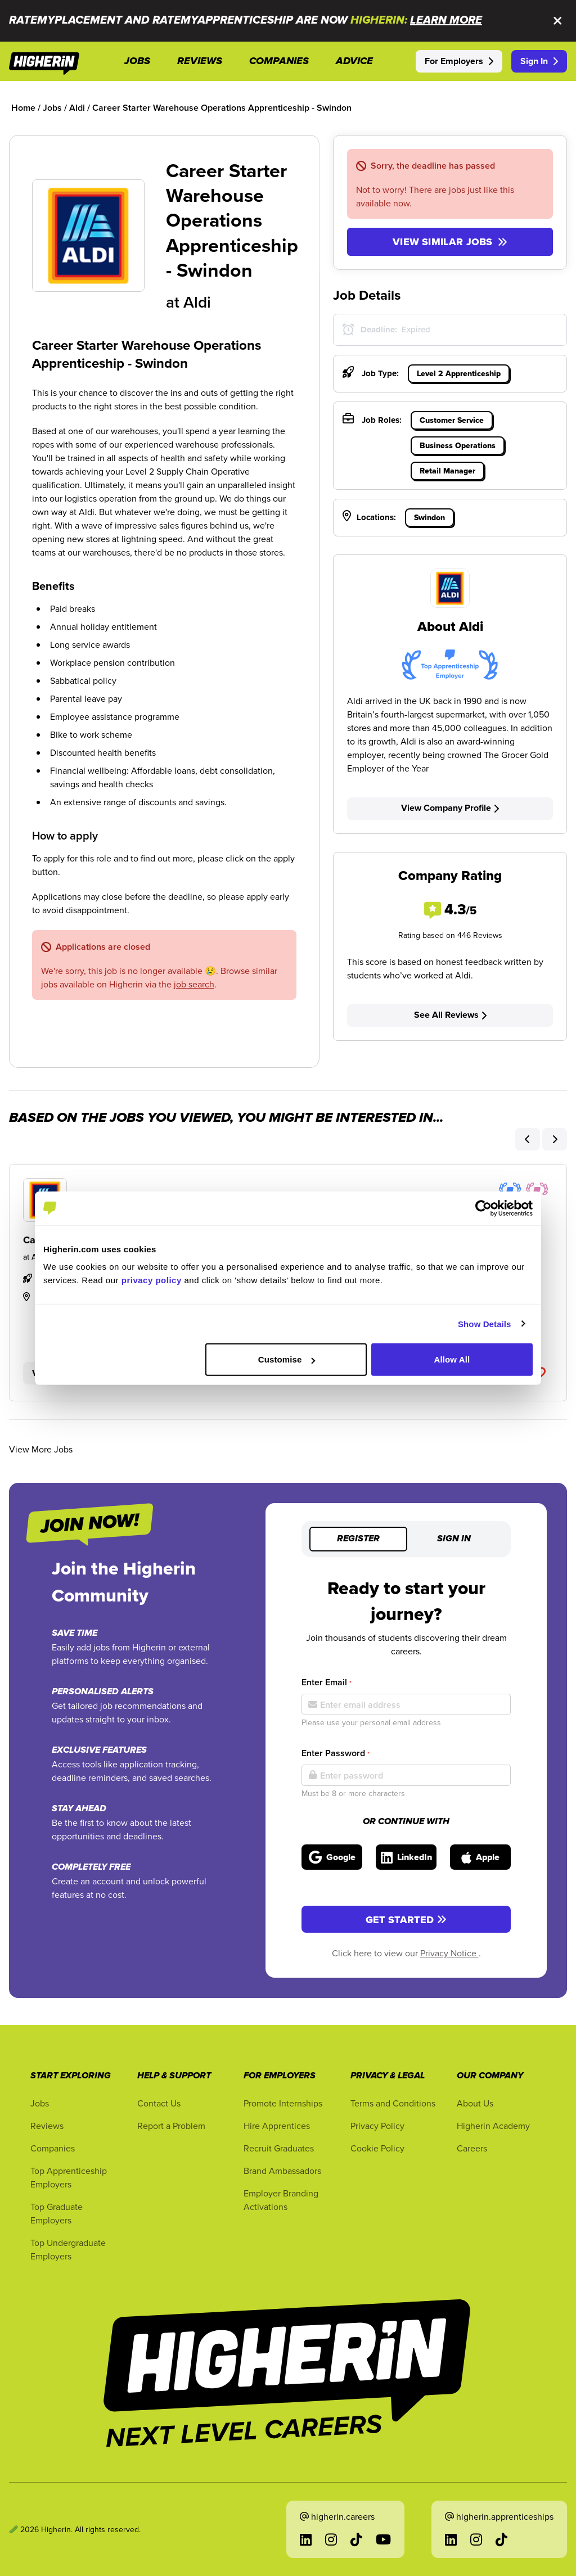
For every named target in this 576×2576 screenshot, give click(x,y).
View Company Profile (450, 807)
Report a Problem (171, 2125)
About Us (475, 2103)
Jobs (39, 2103)
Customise (287, 1359)
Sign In (539, 61)
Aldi (197, 302)
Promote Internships (283, 2103)
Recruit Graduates (279, 2148)
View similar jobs (450, 241)
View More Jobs (41, 1449)
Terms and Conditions (392, 2103)
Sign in (454, 1539)
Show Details (484, 1323)
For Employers (459, 61)
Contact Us (159, 2103)
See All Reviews (450, 1014)
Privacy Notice (449, 1953)
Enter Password (336, 1753)
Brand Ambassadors (282, 2170)
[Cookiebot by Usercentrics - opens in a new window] (483, 1207)
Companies (52, 2148)
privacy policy (152, 1280)
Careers (472, 2148)
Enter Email (327, 1682)
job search (194, 984)
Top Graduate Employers (56, 2213)
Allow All (452, 1359)
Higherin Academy (493, 2125)
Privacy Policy (377, 2125)
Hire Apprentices (277, 2125)
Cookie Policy (377, 2148)
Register (358, 1539)
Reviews (47, 2125)
